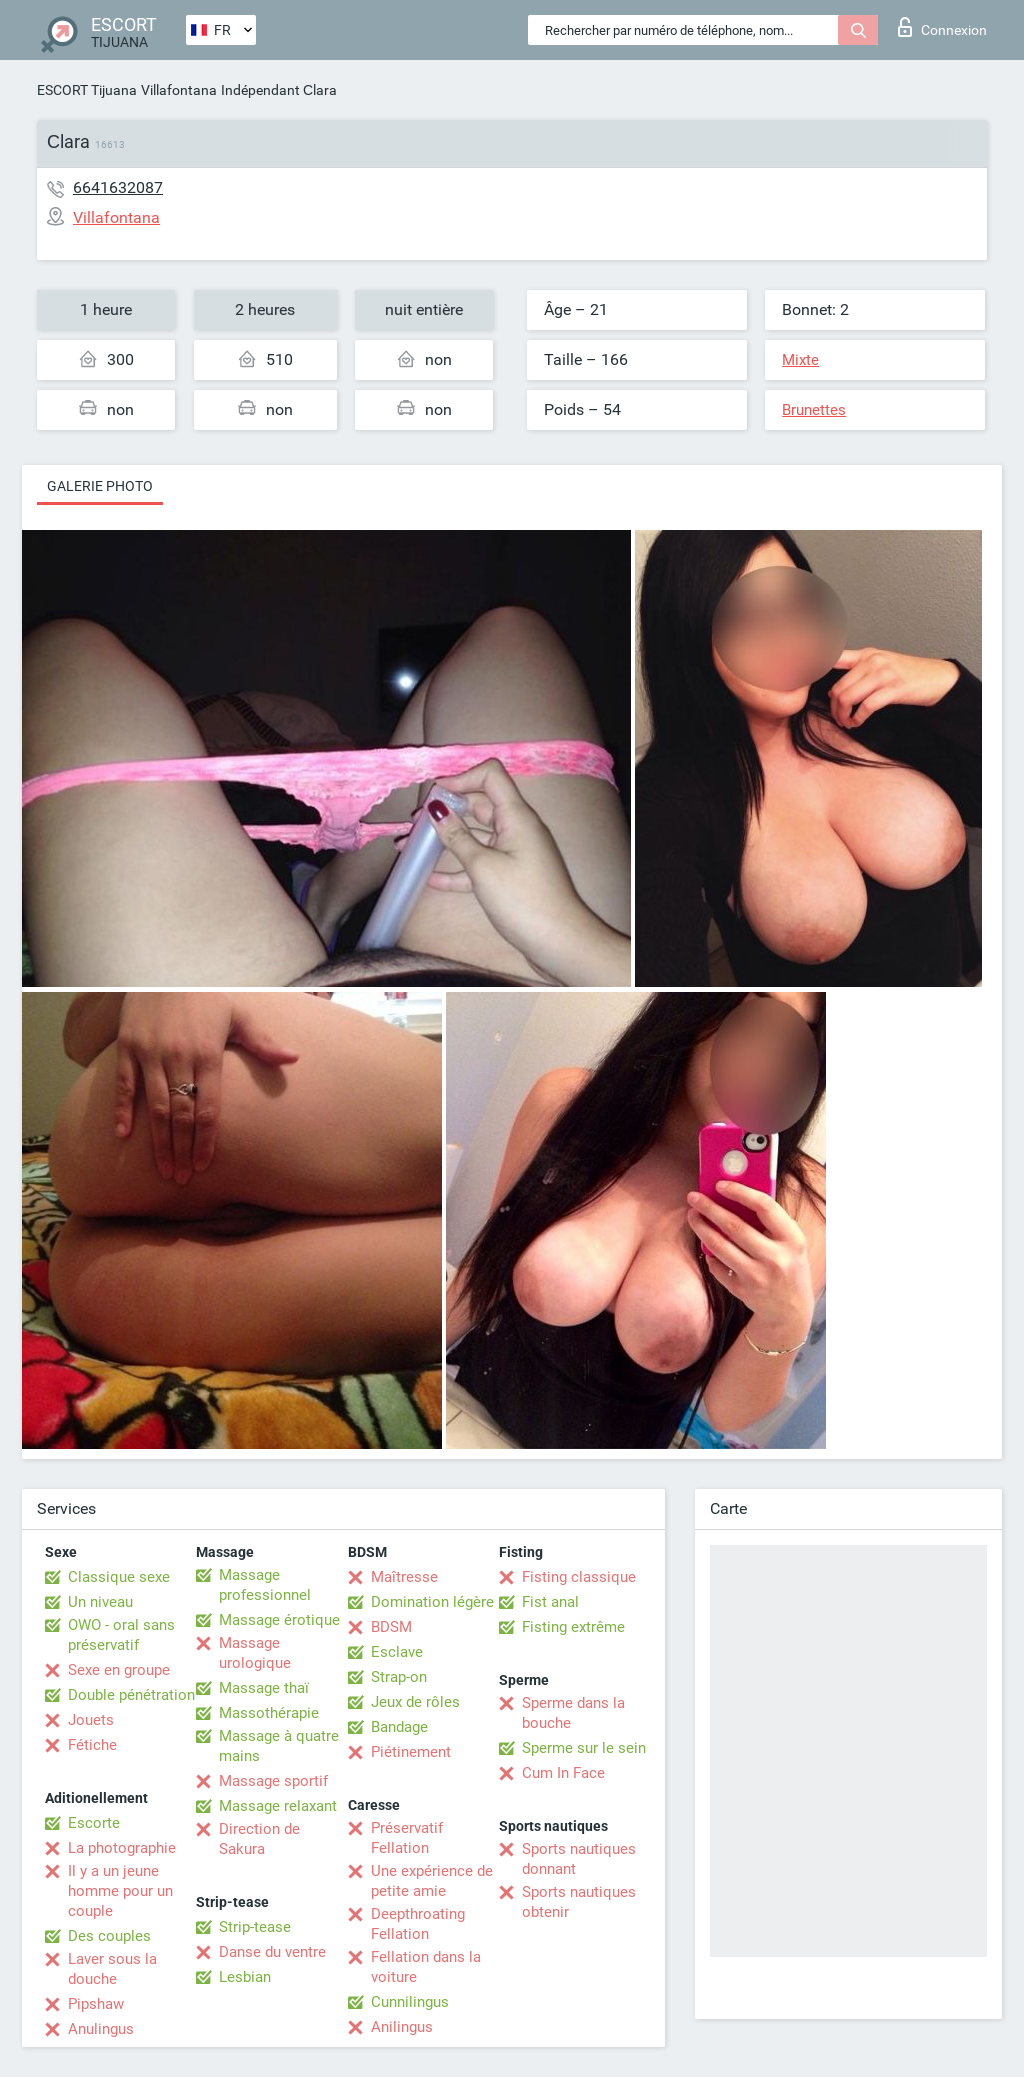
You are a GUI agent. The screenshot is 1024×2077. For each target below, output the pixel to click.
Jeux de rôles (415, 1702)
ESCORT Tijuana (87, 90)
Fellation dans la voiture (426, 1967)
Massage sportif (273, 1781)
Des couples (109, 1936)
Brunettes (814, 410)
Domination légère (432, 1602)
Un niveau (100, 1602)
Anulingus (101, 2029)
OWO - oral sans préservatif (121, 1635)
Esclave (397, 1652)
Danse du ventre (272, 1952)
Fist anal (550, 1602)
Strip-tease (255, 1927)
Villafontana (179, 90)
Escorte (94, 1823)
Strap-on (399, 1677)
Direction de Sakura (259, 1839)
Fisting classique (579, 1577)
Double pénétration (131, 1695)
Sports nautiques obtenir (579, 1902)
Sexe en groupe (119, 1670)
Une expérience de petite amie (432, 1881)
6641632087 (118, 187)
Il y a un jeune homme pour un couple (120, 1891)
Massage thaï (264, 1688)
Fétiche (92, 1745)
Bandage (399, 1727)
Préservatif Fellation (407, 1838)
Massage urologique (255, 1653)
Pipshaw (96, 2004)
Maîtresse (404, 1577)
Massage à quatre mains (279, 1746)
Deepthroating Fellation (418, 1924)
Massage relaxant (278, 1806)
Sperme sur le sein (584, 1748)
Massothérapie (269, 1713)
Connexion (942, 27)
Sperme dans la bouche (573, 1713)
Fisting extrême (573, 1627)
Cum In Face (563, 1773)
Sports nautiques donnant (579, 1859)
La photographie (122, 1848)
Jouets (91, 1720)
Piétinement (411, 1752)
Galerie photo (100, 486)
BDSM (391, 1627)
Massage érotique (279, 1620)
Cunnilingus (410, 2002)
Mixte (800, 360)
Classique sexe (119, 1577)
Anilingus (402, 2027)
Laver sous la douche (112, 1969)
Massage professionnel (265, 1585)
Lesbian (245, 1977)
